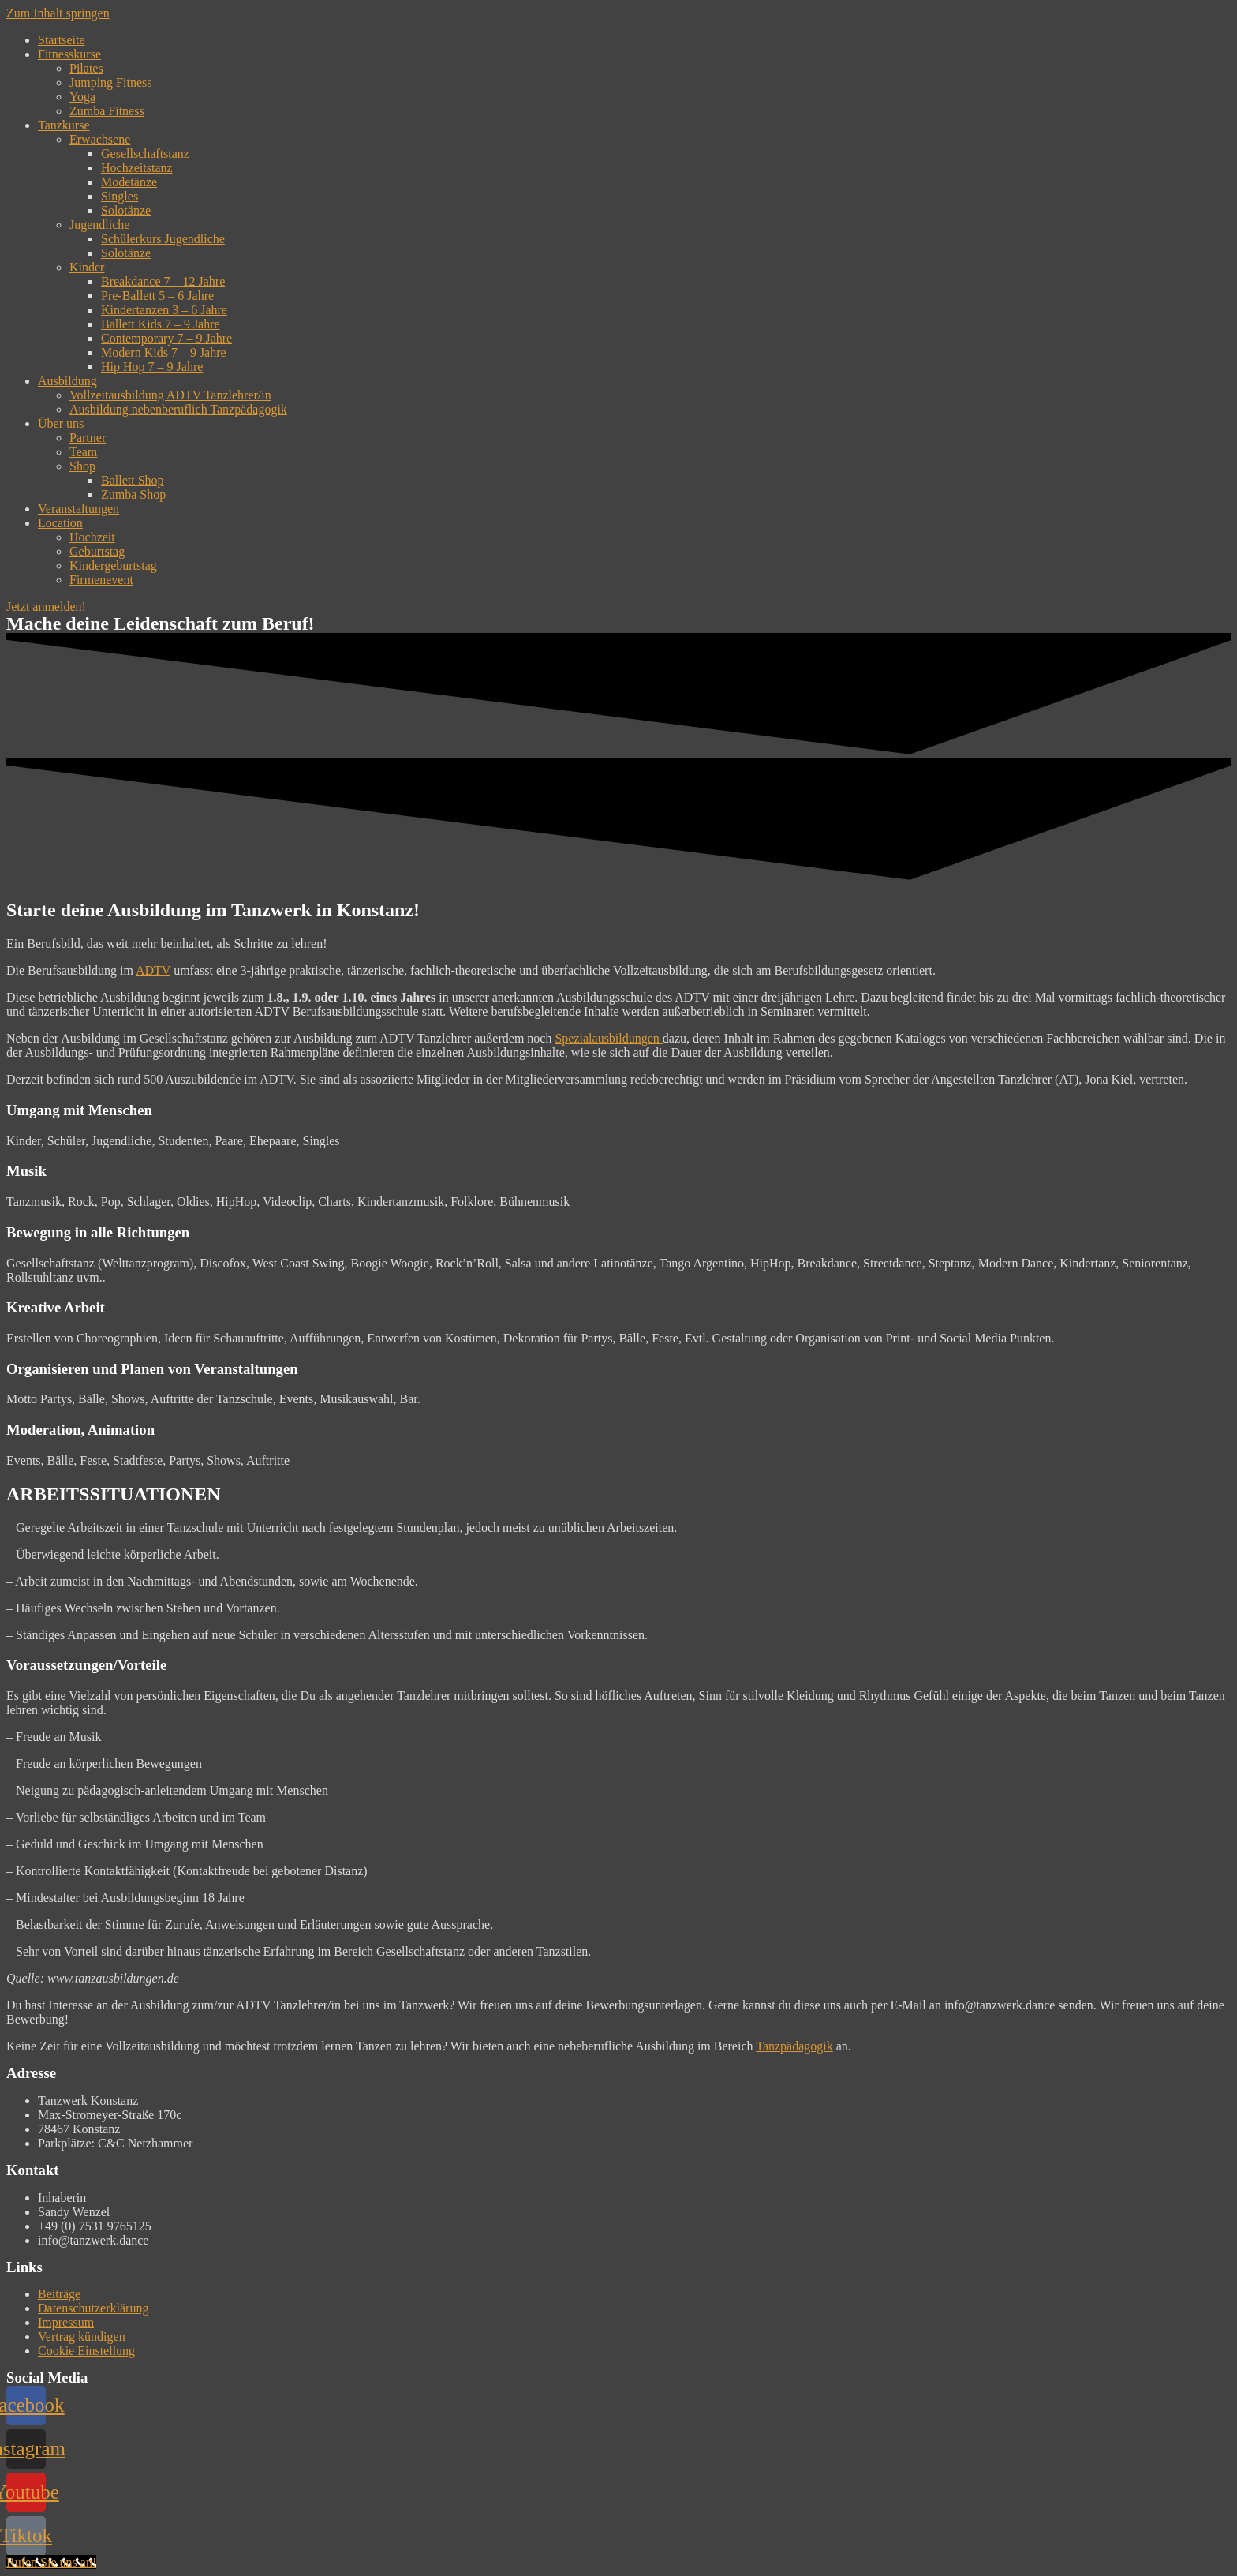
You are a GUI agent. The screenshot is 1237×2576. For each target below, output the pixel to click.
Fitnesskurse (69, 54)
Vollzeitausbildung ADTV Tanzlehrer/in (170, 395)
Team (83, 452)
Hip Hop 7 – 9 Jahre (152, 366)
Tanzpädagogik (794, 2046)
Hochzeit (92, 537)
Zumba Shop (133, 494)
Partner (87, 437)
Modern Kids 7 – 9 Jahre (163, 352)
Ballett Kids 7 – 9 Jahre (160, 324)
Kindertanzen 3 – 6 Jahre (164, 309)
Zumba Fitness (106, 111)
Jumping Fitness (110, 82)
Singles (119, 196)
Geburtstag (97, 551)
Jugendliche (99, 224)
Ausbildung (67, 381)
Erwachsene (99, 139)
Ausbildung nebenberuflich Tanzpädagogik (178, 409)
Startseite (61, 40)
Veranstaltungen (78, 508)
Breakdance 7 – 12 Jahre (163, 281)
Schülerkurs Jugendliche (163, 238)
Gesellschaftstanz (145, 153)
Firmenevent (101, 579)
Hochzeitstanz (137, 167)
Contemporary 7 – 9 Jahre (166, 338)
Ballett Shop (132, 480)
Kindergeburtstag (113, 565)
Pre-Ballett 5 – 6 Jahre (157, 295)
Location (60, 523)
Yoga (82, 96)
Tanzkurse (64, 125)
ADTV (153, 970)
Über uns (61, 423)
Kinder (86, 267)
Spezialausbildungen (608, 1038)
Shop (82, 466)
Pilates (86, 68)
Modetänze (129, 182)
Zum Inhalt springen (58, 13)
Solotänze (126, 210)
